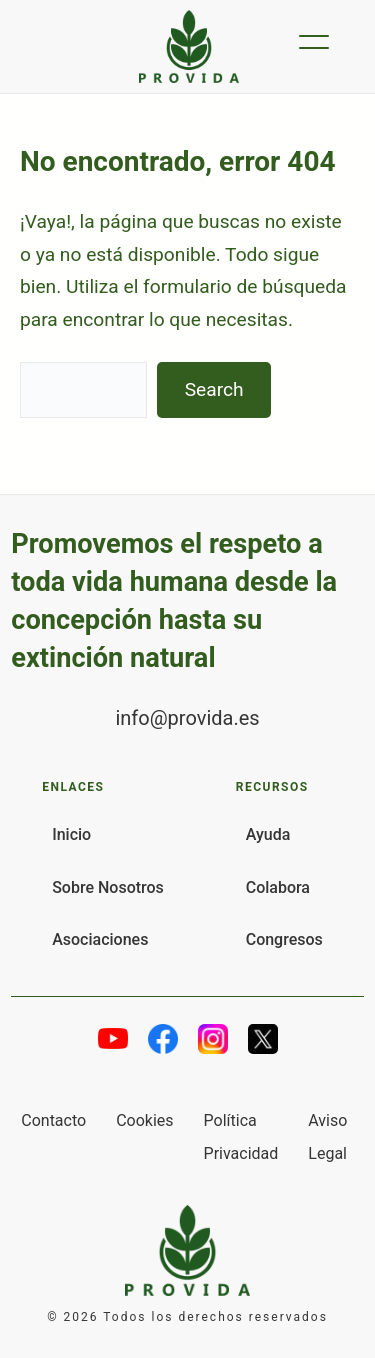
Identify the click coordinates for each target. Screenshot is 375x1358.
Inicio (71, 834)
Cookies (144, 1120)
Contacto (53, 1120)
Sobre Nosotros (108, 887)
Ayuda (268, 834)
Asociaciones (100, 939)
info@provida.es (187, 718)
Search (214, 389)
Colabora (278, 887)
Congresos (284, 939)
